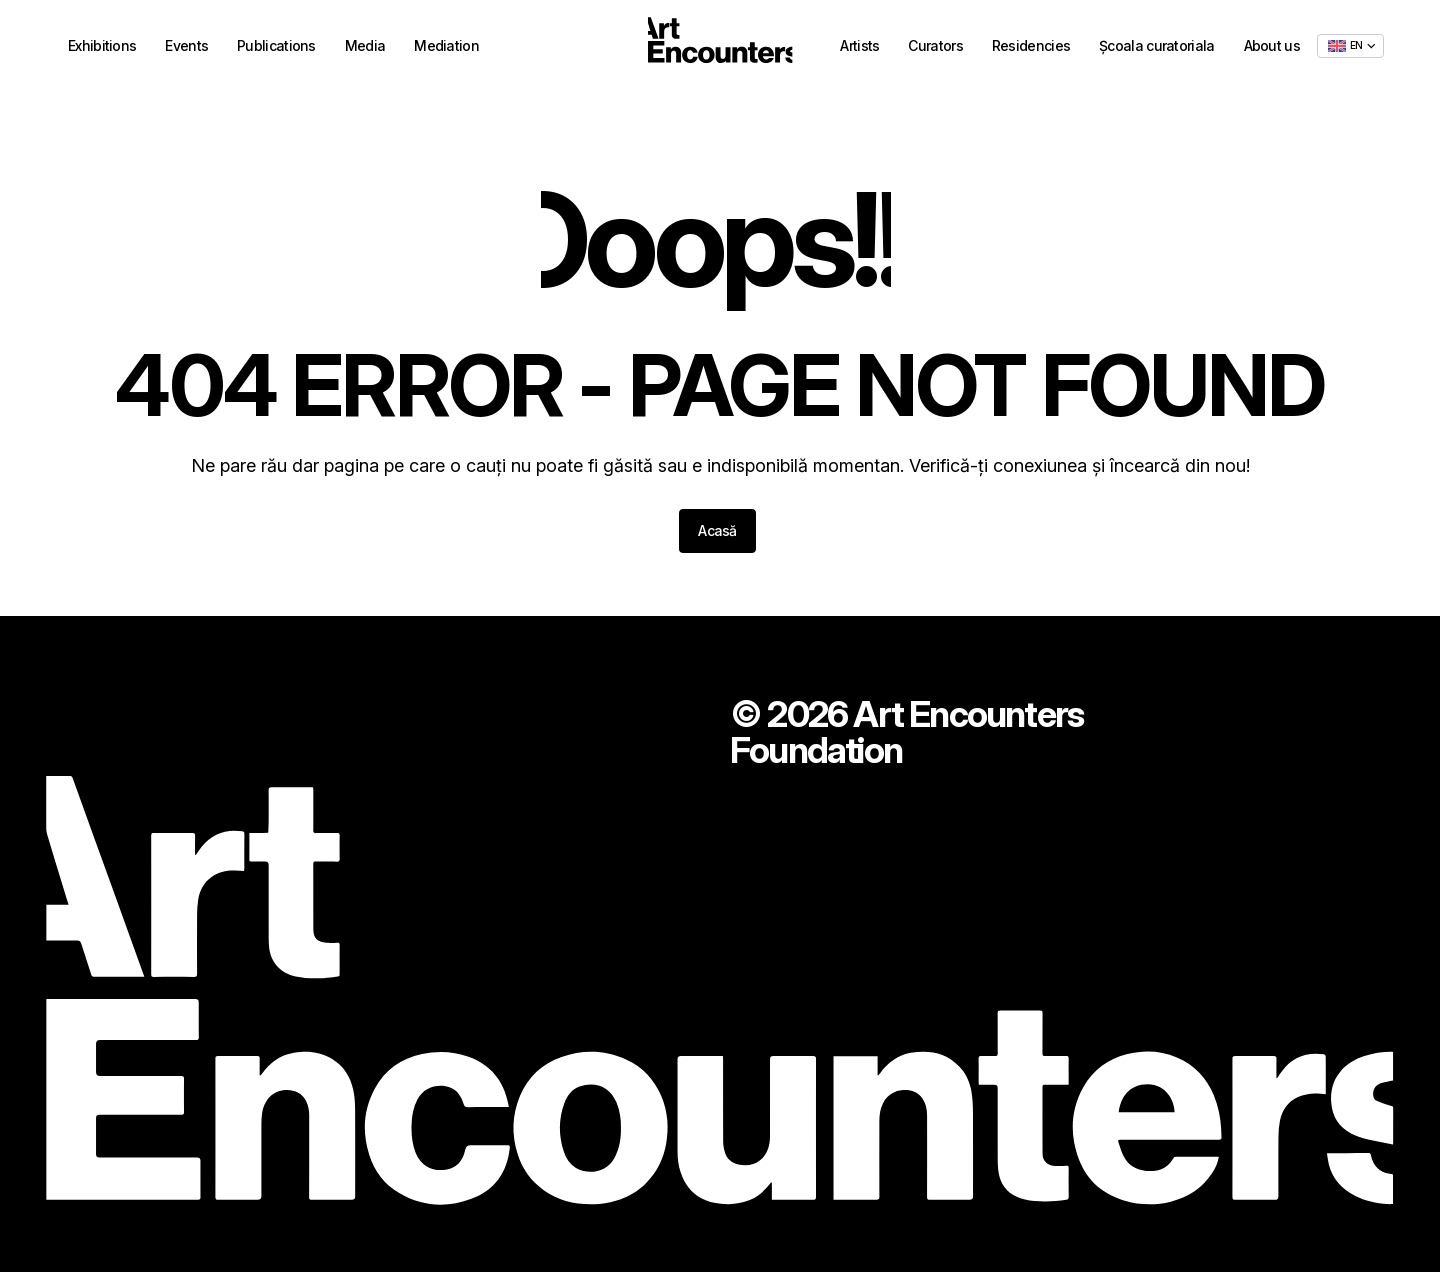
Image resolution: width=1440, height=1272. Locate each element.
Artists (859, 47)
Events (186, 48)
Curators (935, 47)
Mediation (446, 48)
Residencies (1031, 47)
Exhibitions (102, 48)
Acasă (717, 530)
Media (365, 48)
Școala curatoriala (1156, 47)
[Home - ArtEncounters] (720, 47)
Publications (276, 48)
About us (1272, 47)
